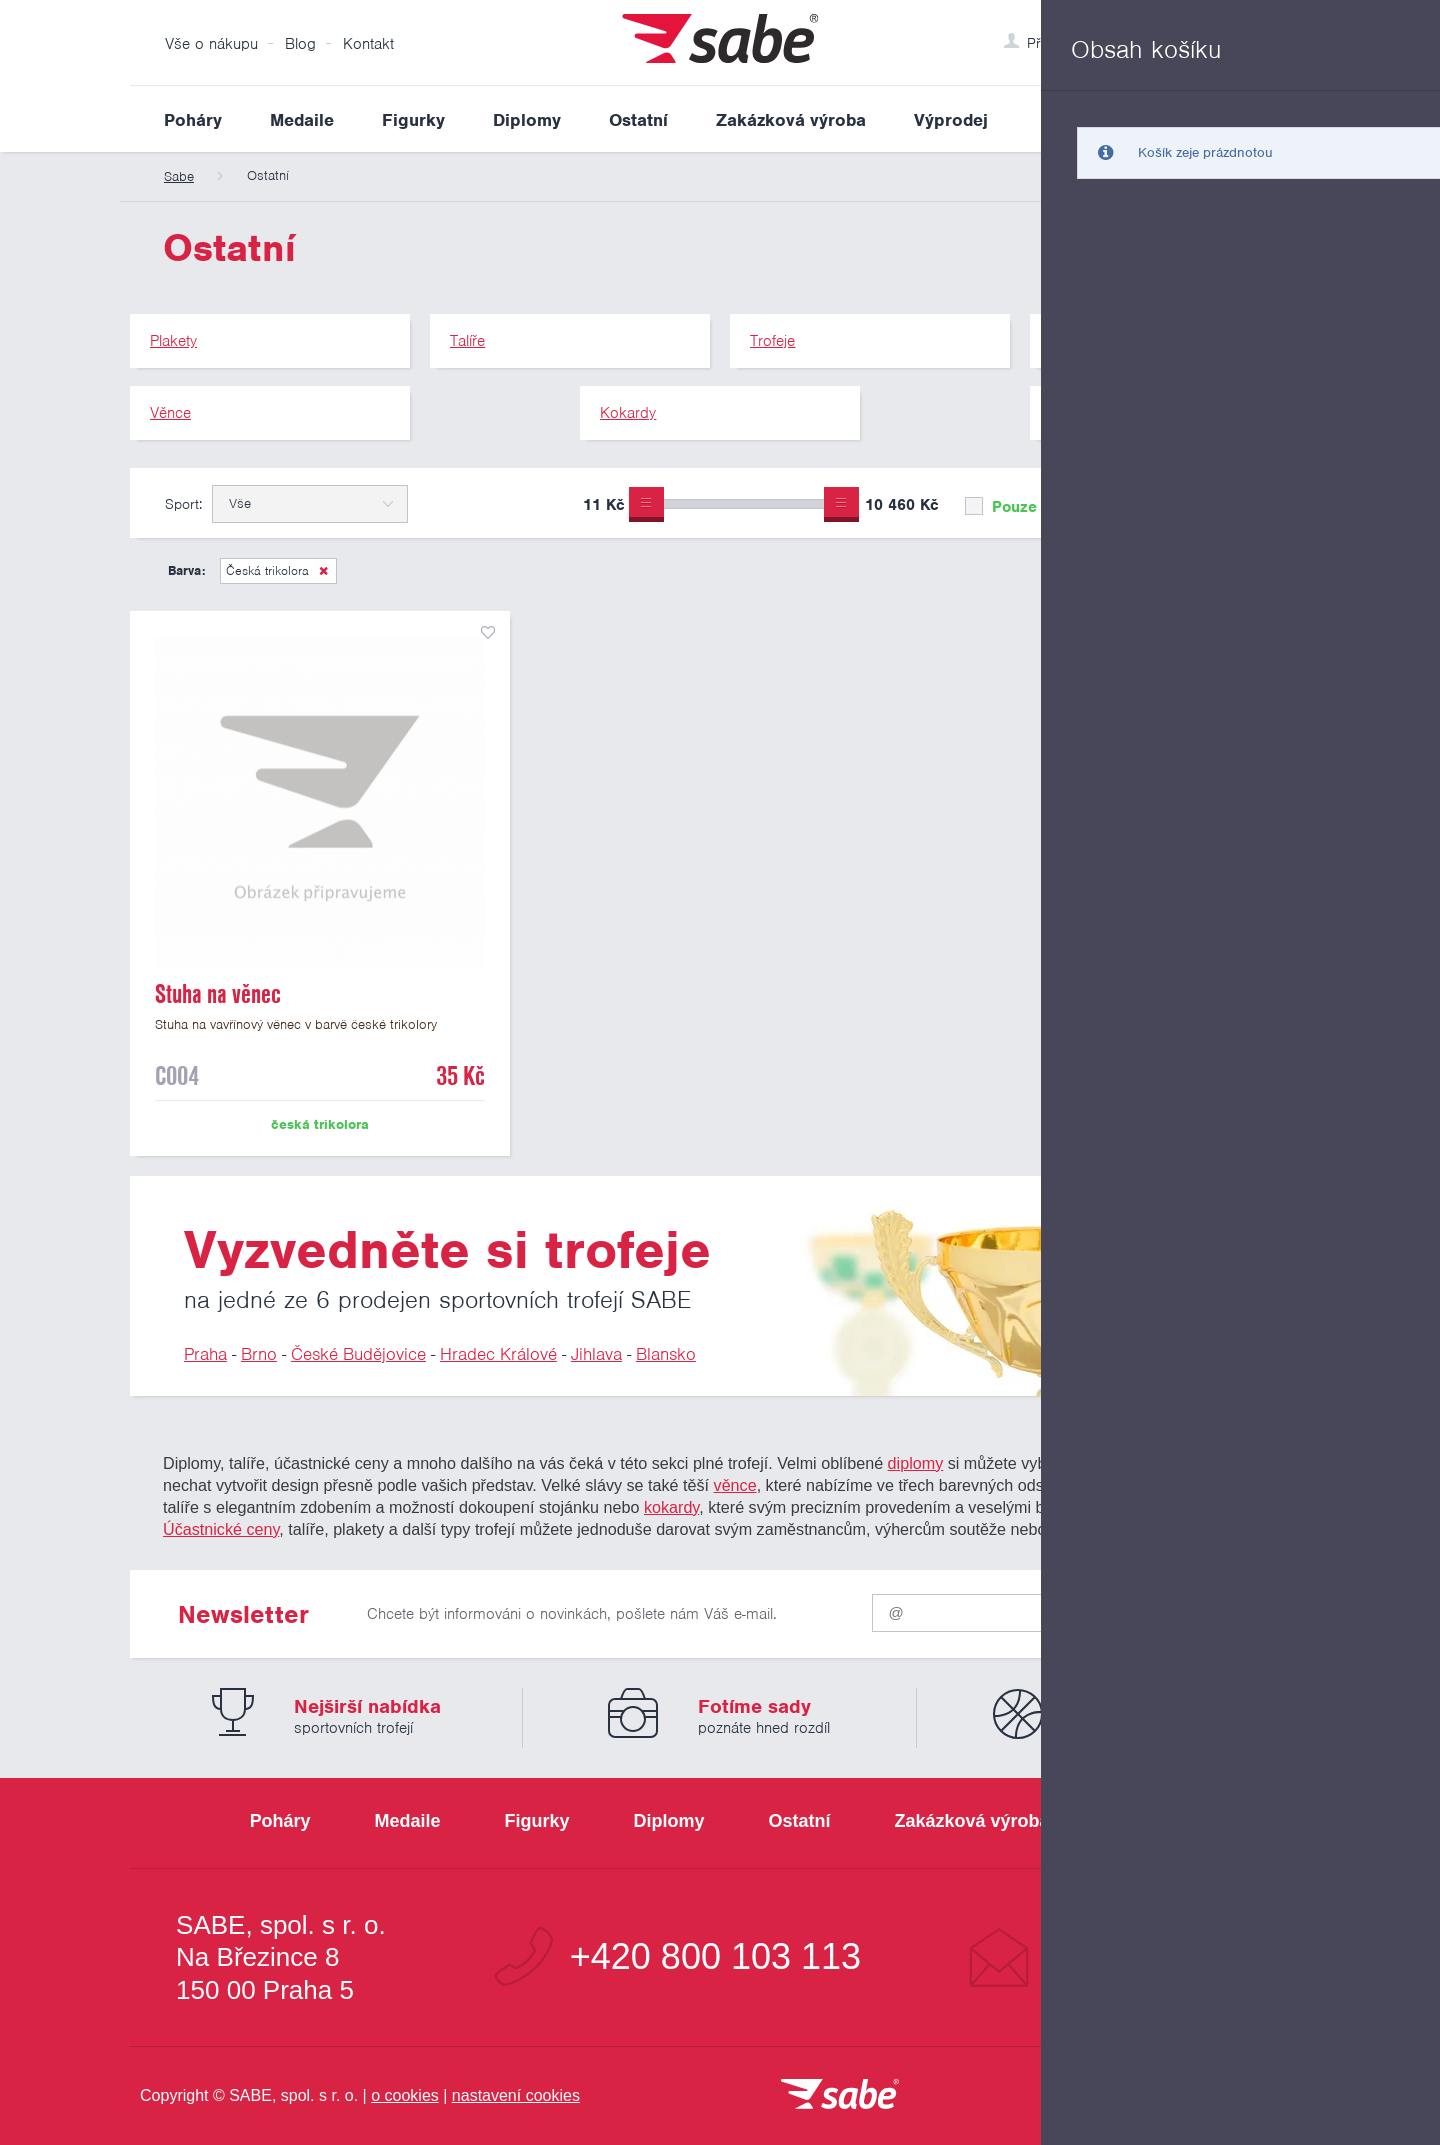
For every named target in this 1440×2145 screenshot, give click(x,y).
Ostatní (638, 120)
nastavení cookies (516, 2095)
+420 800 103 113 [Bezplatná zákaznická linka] (715, 1957)
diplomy (916, 1463)
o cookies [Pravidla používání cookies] (405, 2095)
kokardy (671, 1507)
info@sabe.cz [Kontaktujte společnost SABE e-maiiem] (1154, 1957)
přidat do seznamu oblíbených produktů (488, 633)
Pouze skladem (1034, 507)
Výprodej (951, 120)
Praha (205, 1354)
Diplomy (527, 120)
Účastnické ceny (221, 1529)
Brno (259, 1354)
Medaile (302, 120)
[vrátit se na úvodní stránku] (840, 2095)
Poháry (193, 120)
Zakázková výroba (791, 120)
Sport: (183, 504)
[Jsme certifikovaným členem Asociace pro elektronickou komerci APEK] (1200, 2096)
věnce (735, 1485)
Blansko (666, 1354)
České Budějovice (358, 1354)
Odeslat (1191, 1608)
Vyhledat (1294, 119)
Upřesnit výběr (1217, 503)
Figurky (413, 120)
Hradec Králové (498, 1354)
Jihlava (596, 1354)
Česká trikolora (267, 570)
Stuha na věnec (218, 994)
